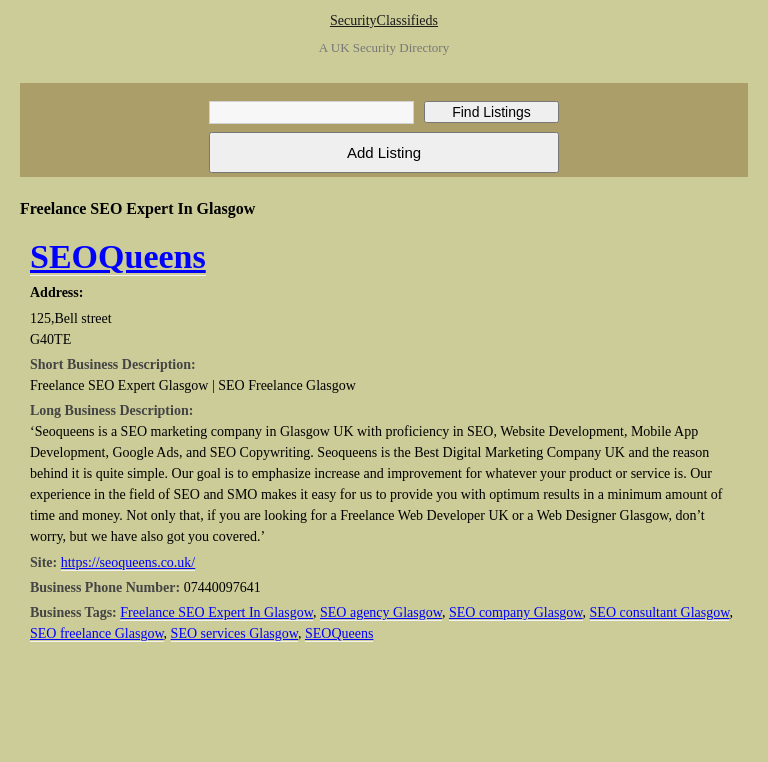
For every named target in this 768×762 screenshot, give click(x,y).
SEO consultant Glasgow (660, 612)
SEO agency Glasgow (381, 612)
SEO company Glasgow (516, 612)
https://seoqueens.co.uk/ (128, 562)
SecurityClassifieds (384, 20)
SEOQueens (118, 256)
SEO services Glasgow (234, 633)
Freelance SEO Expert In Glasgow (216, 612)
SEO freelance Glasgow (97, 633)
